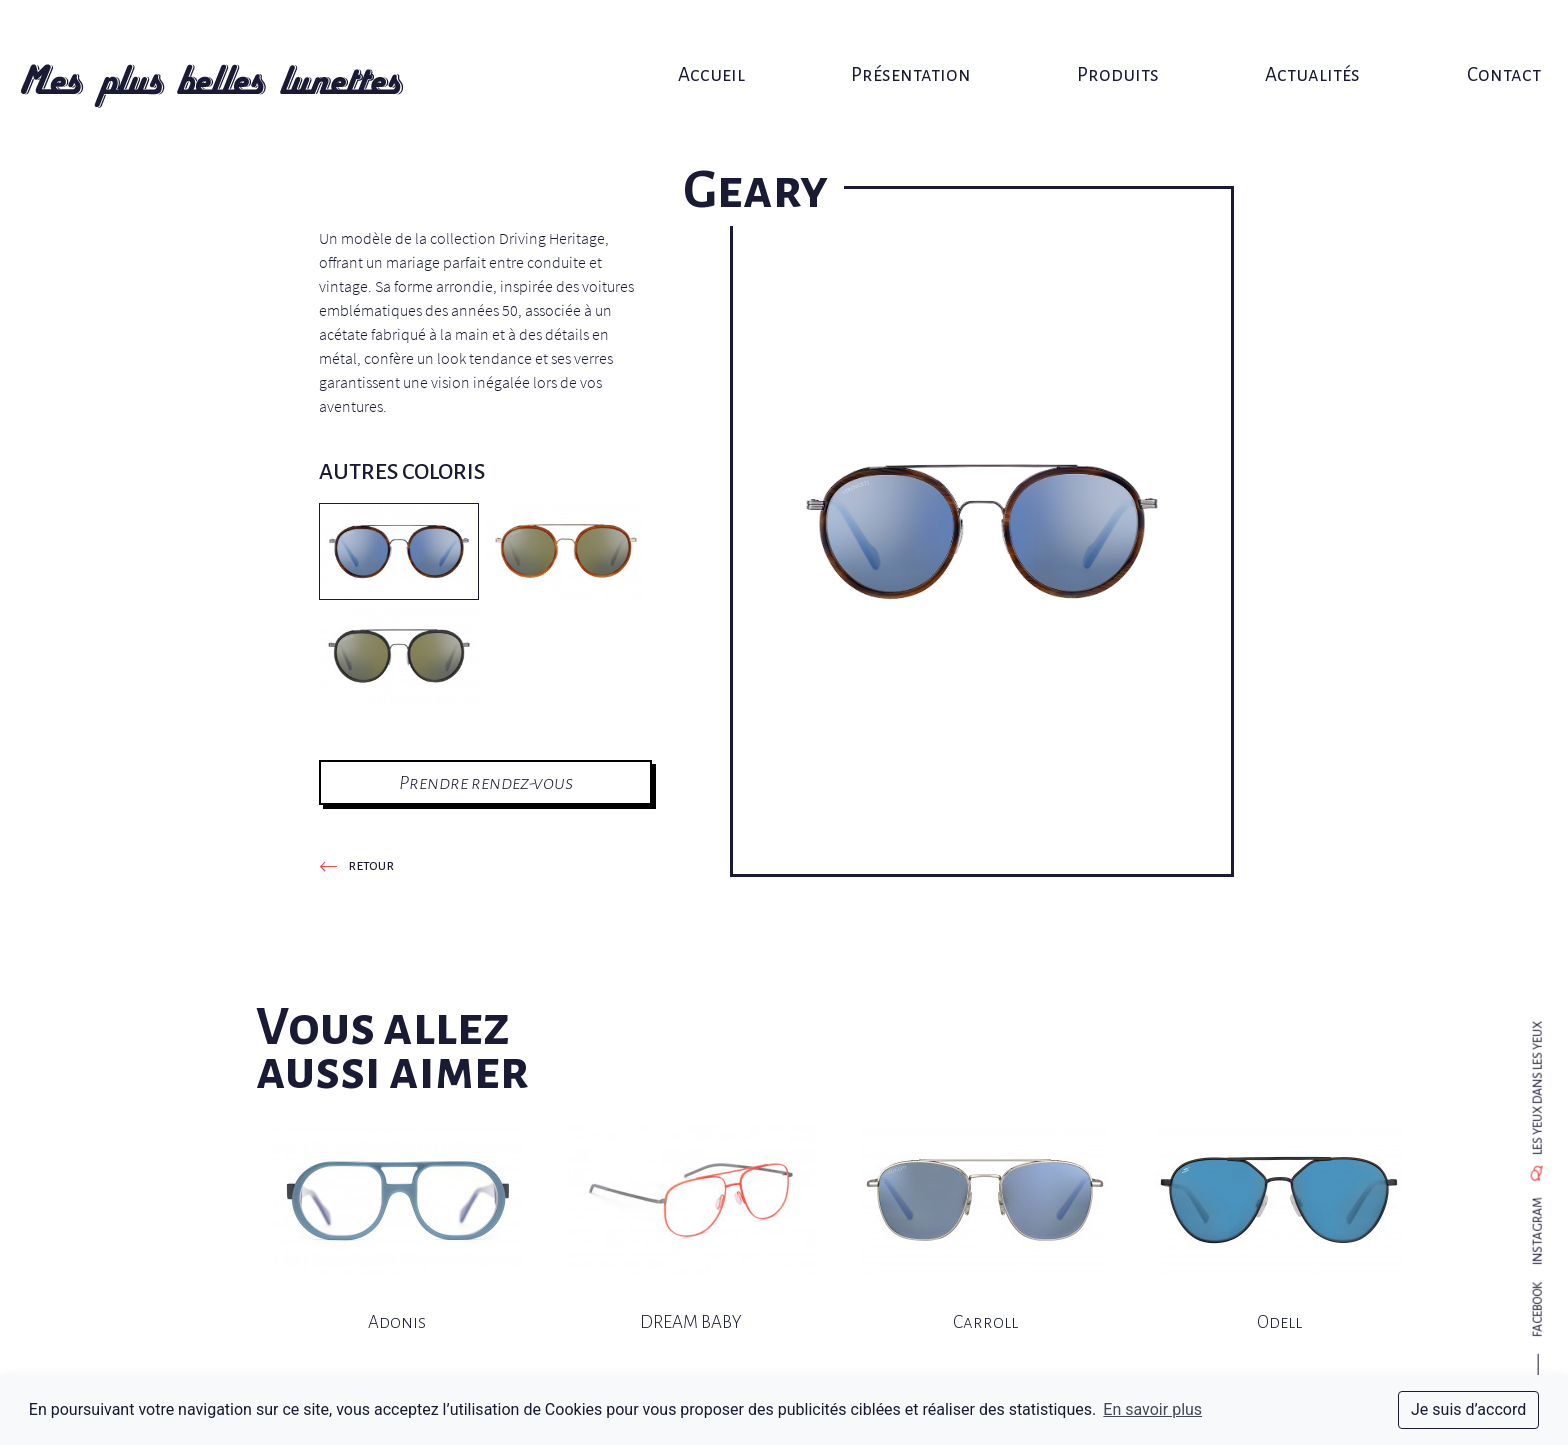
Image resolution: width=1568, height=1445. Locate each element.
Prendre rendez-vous (486, 782)
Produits (1104, 37)
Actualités (1287, 37)
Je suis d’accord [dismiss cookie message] (1468, 1409)
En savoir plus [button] (1152, 1409)
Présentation (907, 37)
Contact (1468, 37)
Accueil (718, 37)
